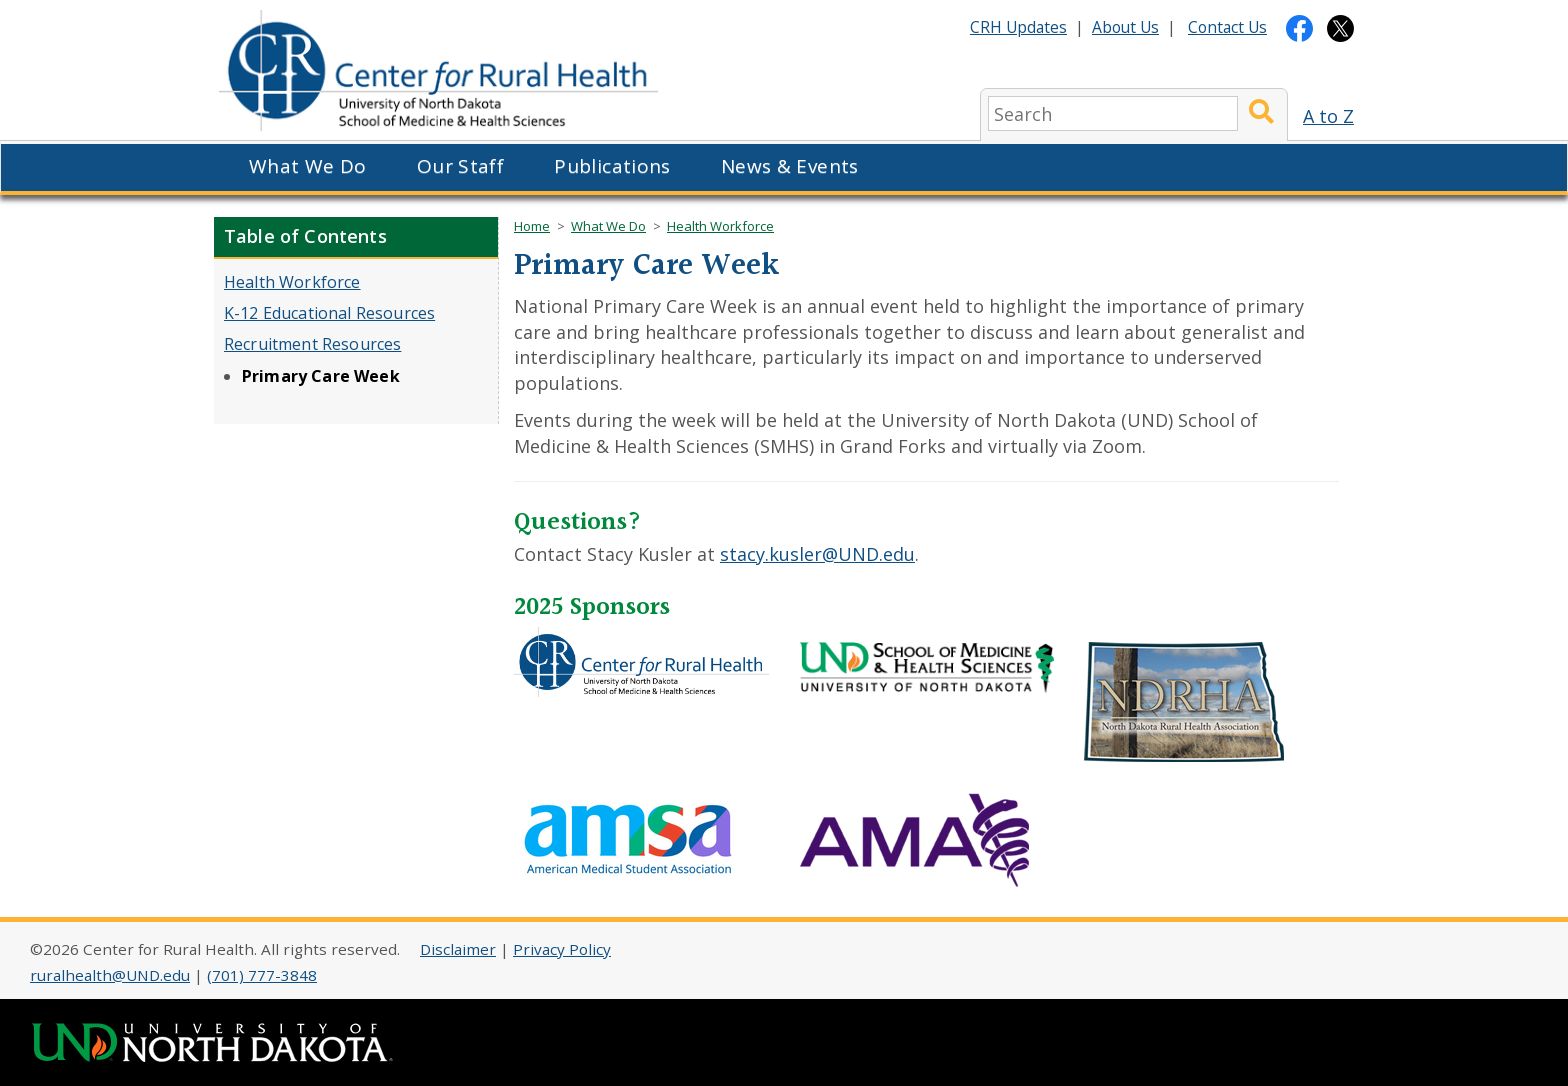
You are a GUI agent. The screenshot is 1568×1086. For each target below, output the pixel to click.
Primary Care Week (321, 376)
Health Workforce (292, 282)
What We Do (308, 166)
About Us (1125, 27)
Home (532, 226)
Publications (612, 166)
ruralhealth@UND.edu (110, 975)
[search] (1113, 113)
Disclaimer (458, 949)
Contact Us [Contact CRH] (1227, 27)
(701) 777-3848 (262, 975)
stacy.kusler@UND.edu (817, 554)
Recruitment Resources (312, 344)
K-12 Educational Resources (329, 313)
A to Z (1328, 116)
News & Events (790, 166)
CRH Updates (1018, 27)
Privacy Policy (562, 949)
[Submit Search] (1261, 113)
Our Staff (460, 166)
